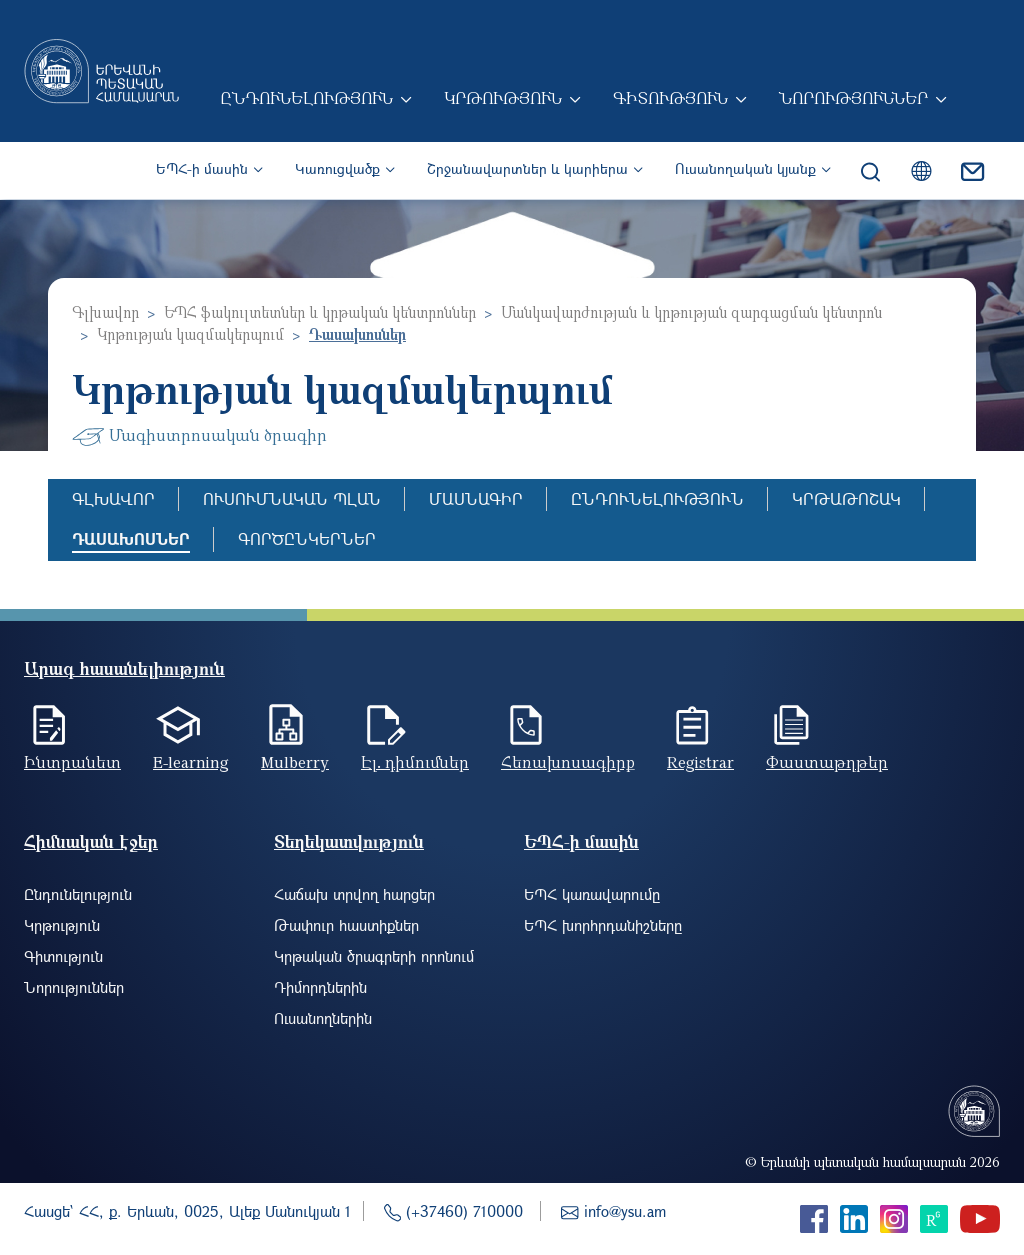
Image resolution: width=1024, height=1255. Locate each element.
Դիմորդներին (320, 987)
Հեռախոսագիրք (568, 762)
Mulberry (295, 762)
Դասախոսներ (131, 538)
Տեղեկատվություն (349, 841)
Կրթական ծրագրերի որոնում (374, 956)
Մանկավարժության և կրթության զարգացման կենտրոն (691, 312)
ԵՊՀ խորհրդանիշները (603, 925)
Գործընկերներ (307, 538)
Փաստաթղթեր (827, 762)
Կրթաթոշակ (846, 498)
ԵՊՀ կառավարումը (592, 894)
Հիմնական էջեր (91, 841)
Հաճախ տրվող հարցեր (354, 894)
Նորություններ (855, 100)
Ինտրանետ (72, 762)
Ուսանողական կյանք (745, 170)
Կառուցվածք (337, 170)
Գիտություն (672, 100)
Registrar (700, 762)
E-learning (191, 762)
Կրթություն (505, 100)
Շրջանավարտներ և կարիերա (527, 170)
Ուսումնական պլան (292, 498)
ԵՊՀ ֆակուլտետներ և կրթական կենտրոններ (320, 312)
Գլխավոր (105, 312)
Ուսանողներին (323, 1018)
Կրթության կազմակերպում (190, 334)
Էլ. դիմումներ (415, 762)
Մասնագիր (476, 498)
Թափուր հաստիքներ (346, 925)
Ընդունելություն (308, 100)
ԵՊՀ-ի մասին (202, 170)
